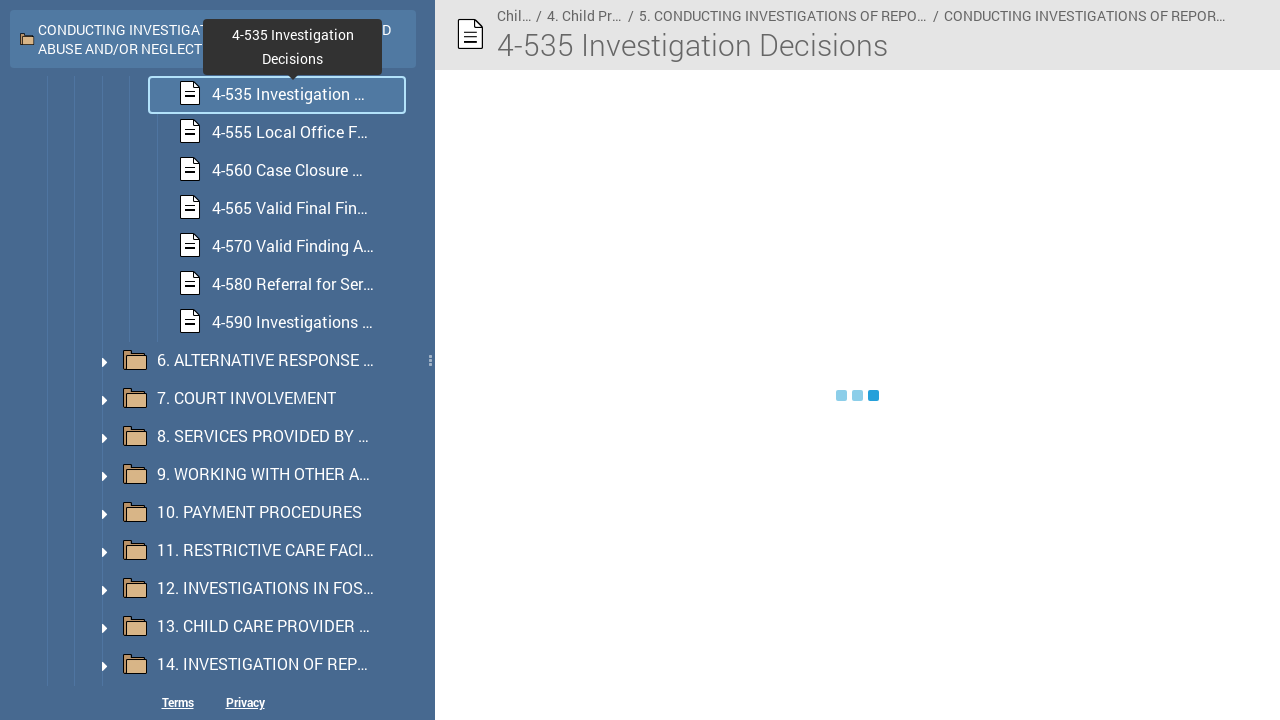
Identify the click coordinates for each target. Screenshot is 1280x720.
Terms (178, 702)
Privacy (245, 702)
